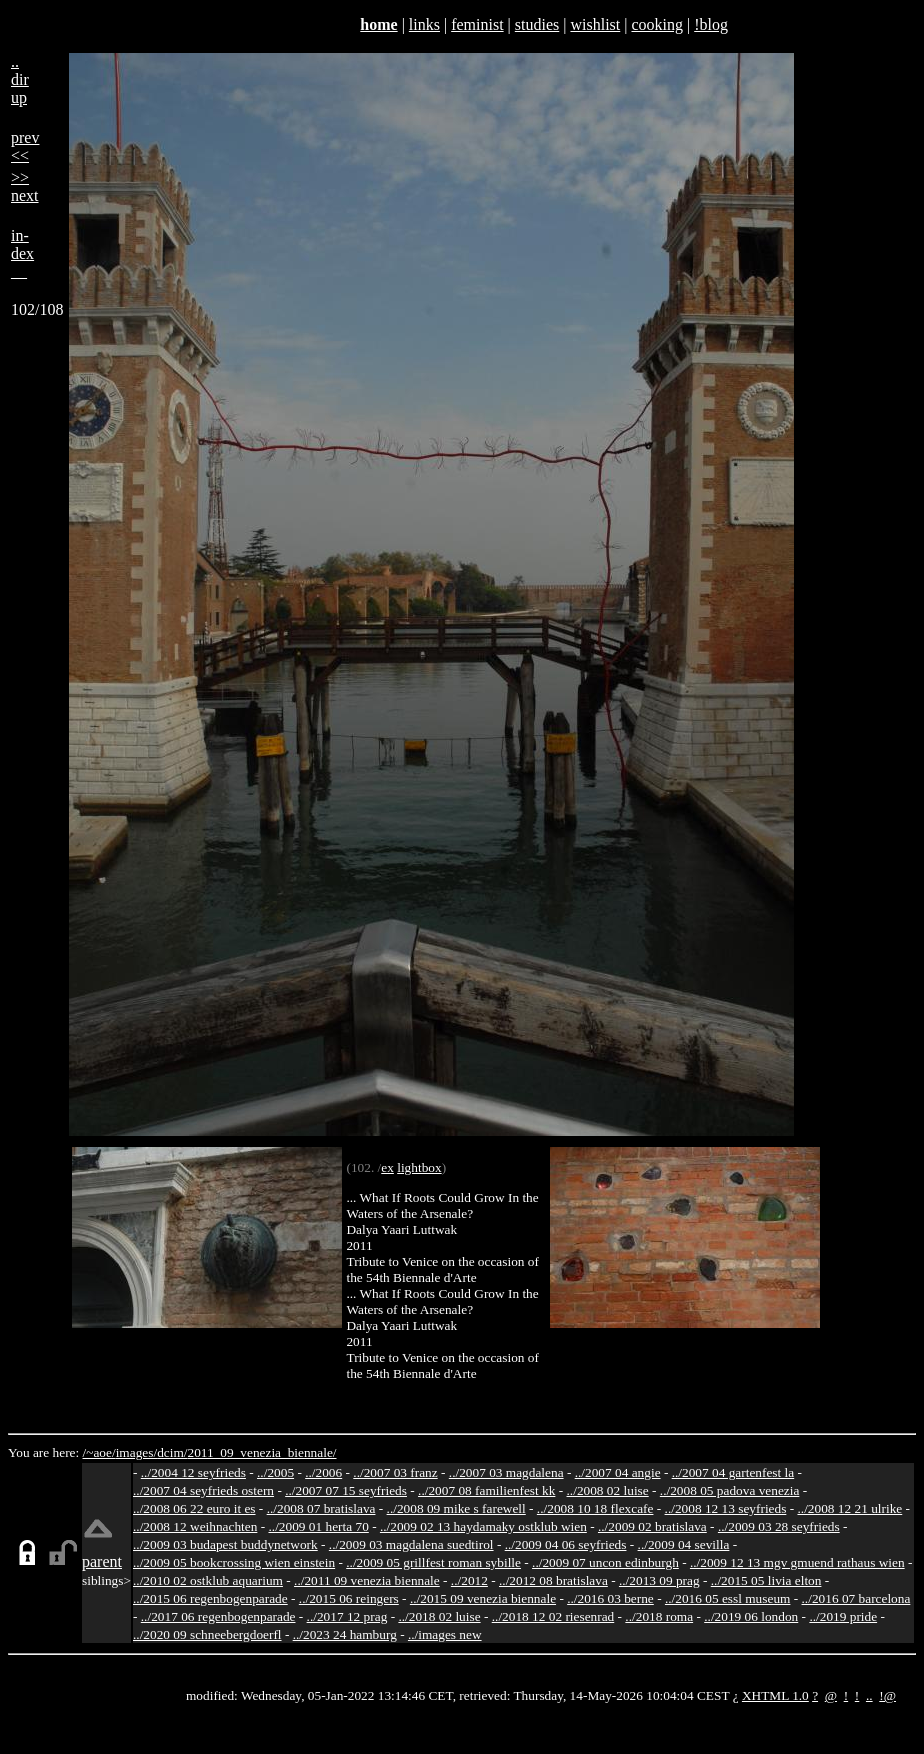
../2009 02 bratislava (652, 1526)
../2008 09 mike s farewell (456, 1508)
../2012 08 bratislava (553, 1580)
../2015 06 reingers (349, 1598)
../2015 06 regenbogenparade (210, 1598)
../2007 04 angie (618, 1472)
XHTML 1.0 (775, 1695)
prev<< (25, 146)
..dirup (20, 79)
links (424, 24)
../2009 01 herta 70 (318, 1526)
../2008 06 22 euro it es (194, 1508)
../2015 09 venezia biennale (483, 1598)
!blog (711, 24)
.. (869, 1695)
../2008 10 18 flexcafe (595, 1508)
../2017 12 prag (347, 1616)
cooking (657, 24)
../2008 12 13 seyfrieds (726, 1508)
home (378, 24)
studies (537, 24)
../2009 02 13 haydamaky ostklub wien (483, 1526)
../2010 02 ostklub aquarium (208, 1580)
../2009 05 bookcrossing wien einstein (234, 1562)
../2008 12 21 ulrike (849, 1508)
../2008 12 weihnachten (195, 1526)
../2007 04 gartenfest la (733, 1472)
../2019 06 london (751, 1616)
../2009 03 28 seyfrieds (779, 1526)
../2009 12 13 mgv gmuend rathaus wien (797, 1562)
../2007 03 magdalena (506, 1472)
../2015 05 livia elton (766, 1580)
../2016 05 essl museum (728, 1598)
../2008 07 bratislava (321, 1508)
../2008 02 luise (608, 1490)
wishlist (595, 24)
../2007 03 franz (395, 1472)
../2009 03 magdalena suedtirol (411, 1544)
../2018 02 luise (439, 1616)
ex (387, 1167)
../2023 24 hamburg (345, 1634)
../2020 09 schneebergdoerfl (207, 1634)
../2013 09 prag (659, 1580)
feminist (477, 24)
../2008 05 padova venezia (730, 1490)
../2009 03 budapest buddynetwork (225, 1544)
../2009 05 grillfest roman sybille (433, 1562)
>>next (25, 186)
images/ (136, 1452)
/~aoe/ (99, 1452)
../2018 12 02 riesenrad (553, 1616)
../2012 (469, 1580)
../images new (445, 1634)
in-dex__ (22, 253)
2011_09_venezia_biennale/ (261, 1452)
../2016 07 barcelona (856, 1598)
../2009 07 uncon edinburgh (605, 1562)
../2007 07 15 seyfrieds (346, 1490)
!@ (887, 1695)
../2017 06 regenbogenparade (218, 1616)
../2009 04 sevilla (684, 1544)
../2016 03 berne (610, 1598)
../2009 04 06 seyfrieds (566, 1544)
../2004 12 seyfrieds (193, 1472)
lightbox (419, 1167)
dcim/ (172, 1452)
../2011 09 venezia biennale (367, 1580)
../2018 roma (659, 1616)
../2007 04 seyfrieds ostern (203, 1490)
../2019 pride (843, 1616)
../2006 (323, 1472)
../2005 (275, 1472)
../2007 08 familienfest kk (486, 1490)
